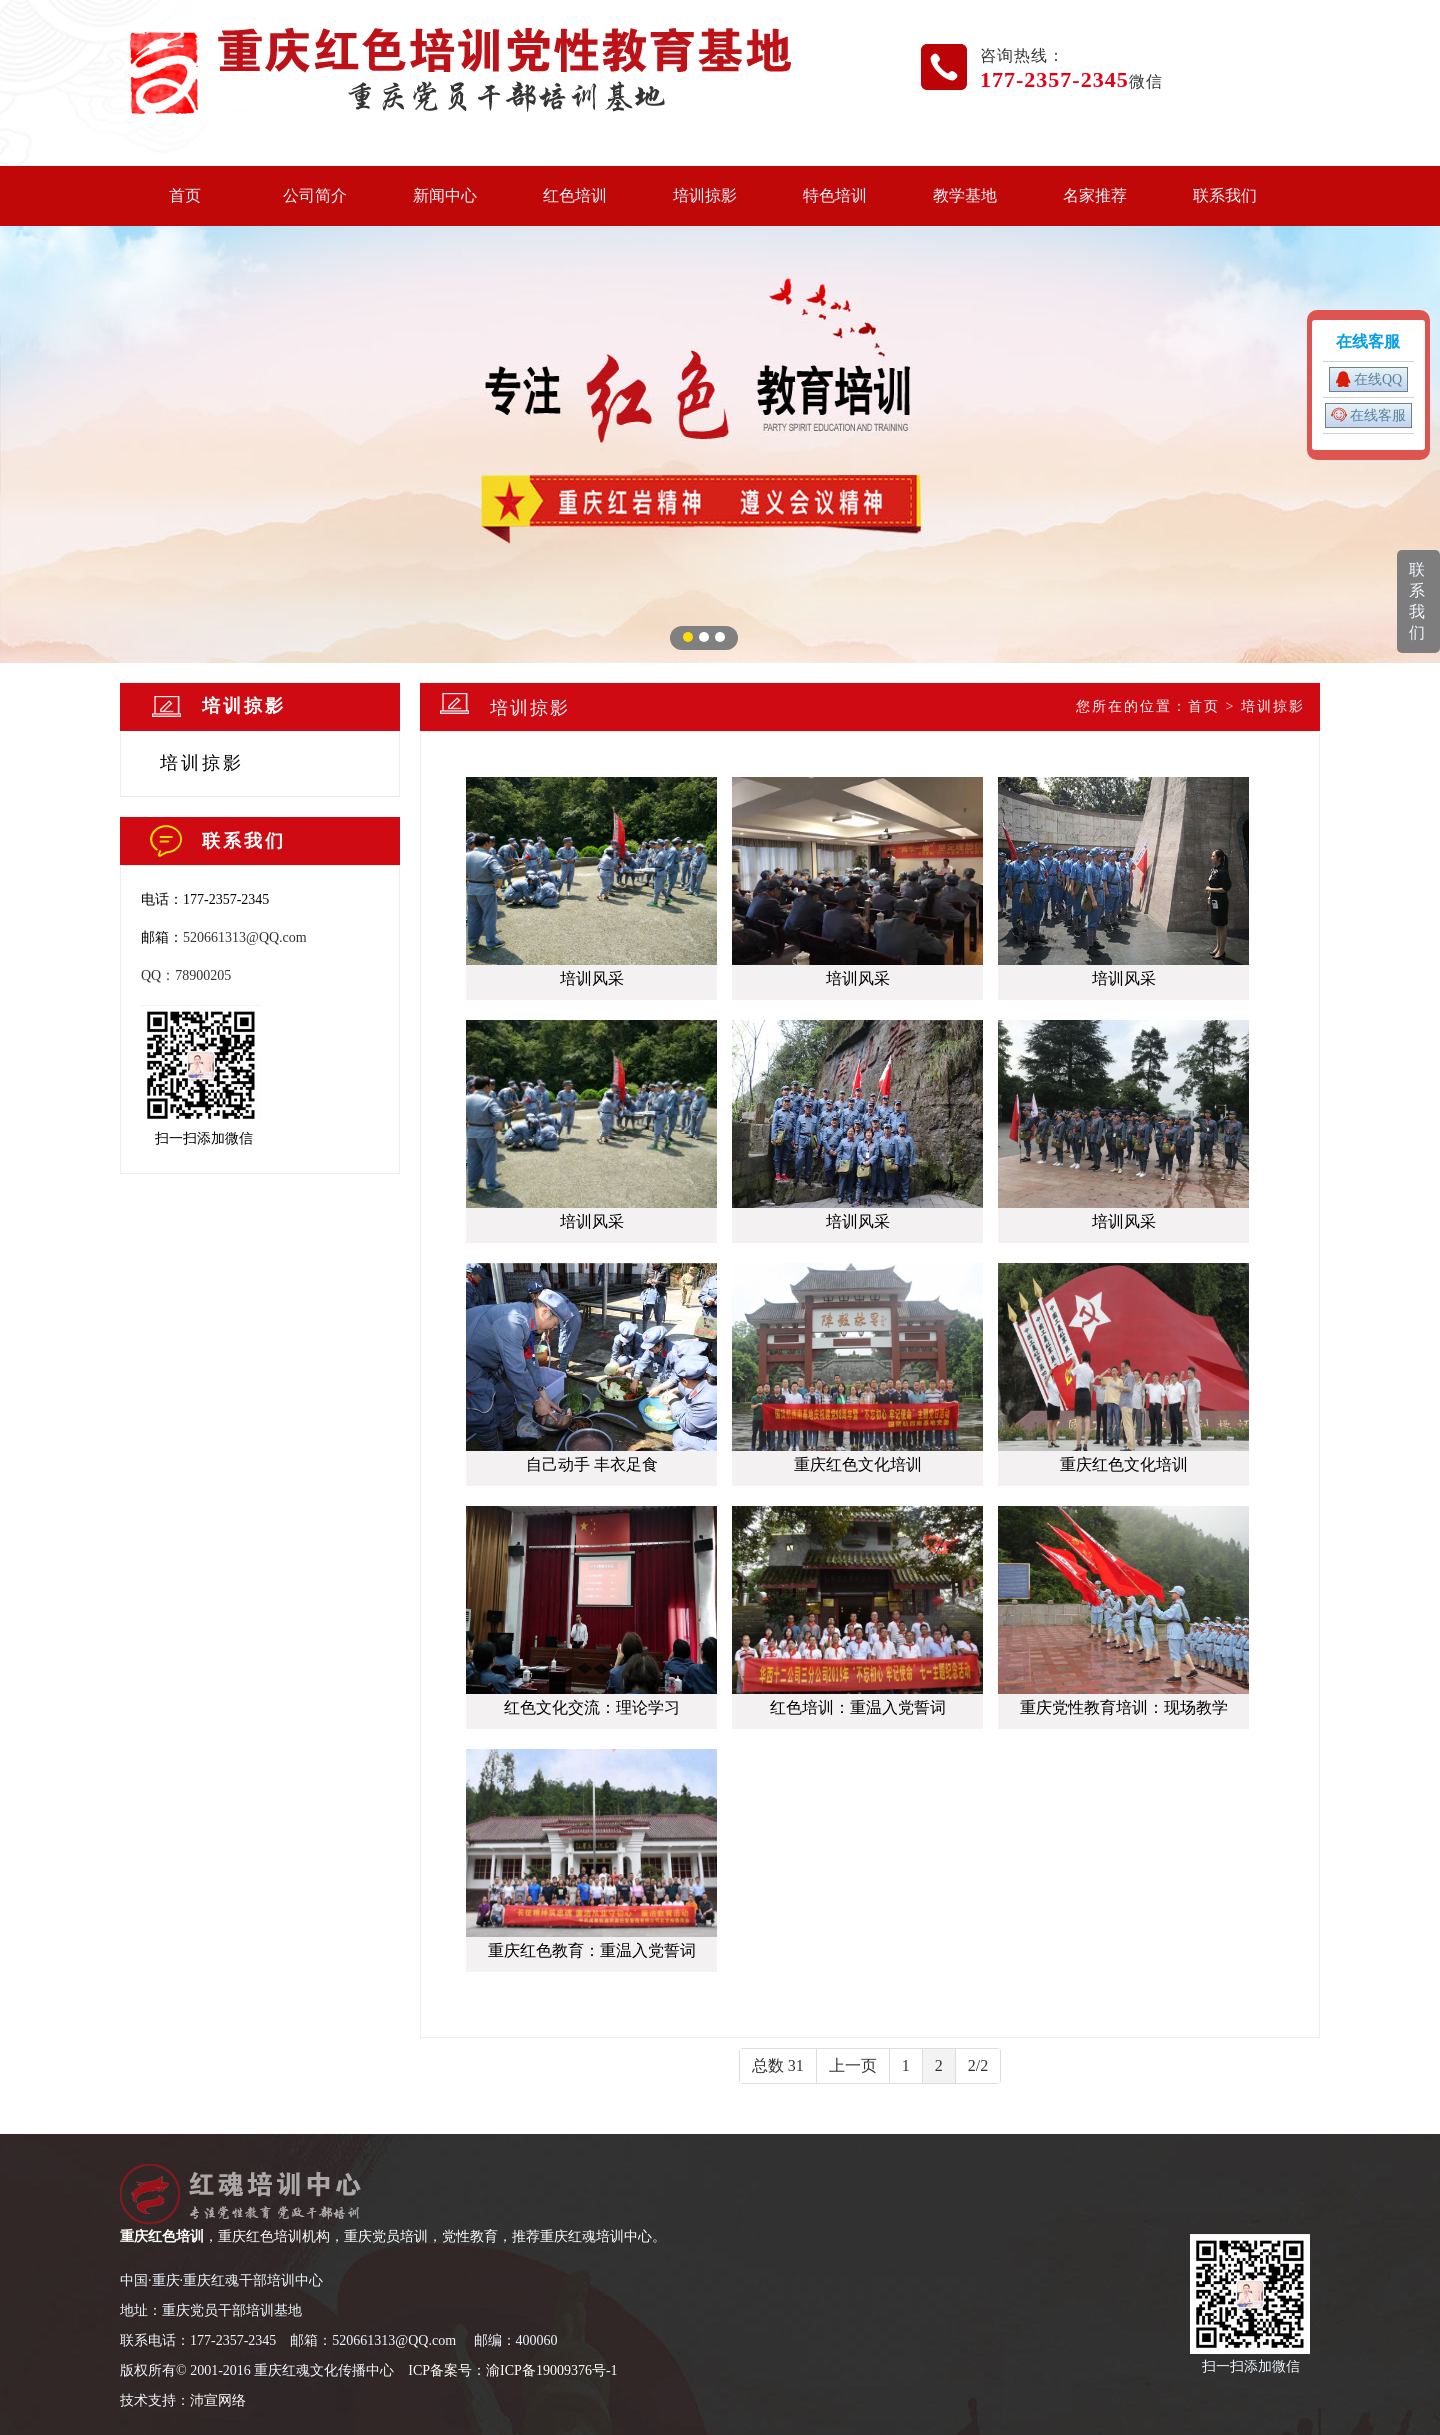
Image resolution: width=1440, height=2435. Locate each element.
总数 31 (778, 2065)
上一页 (853, 2065)
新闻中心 (445, 195)
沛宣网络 (218, 2400)
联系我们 (1225, 195)
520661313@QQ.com (245, 937)
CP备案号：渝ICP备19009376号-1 (515, 2370)
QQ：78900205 (186, 975)
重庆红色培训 (162, 2236)
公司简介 (315, 195)
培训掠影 (705, 195)
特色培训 (835, 195)
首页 (185, 195)
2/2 (978, 2065)
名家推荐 (1095, 195)
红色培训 (575, 195)
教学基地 (965, 195)
